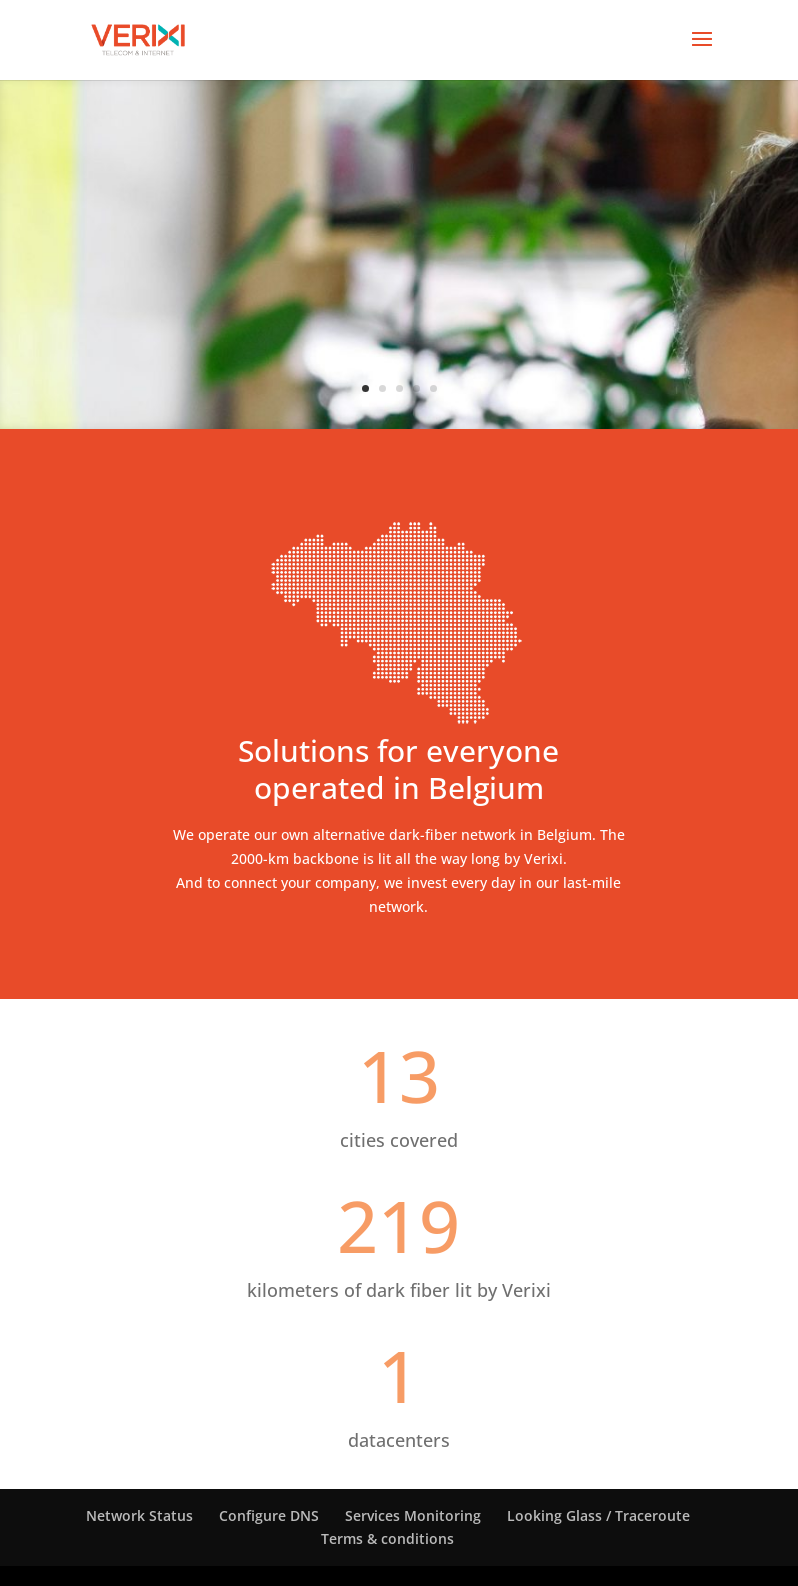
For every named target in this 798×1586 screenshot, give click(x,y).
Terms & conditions (387, 1538)
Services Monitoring (413, 1515)
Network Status (139, 1515)
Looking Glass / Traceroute (598, 1515)
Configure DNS (269, 1515)
